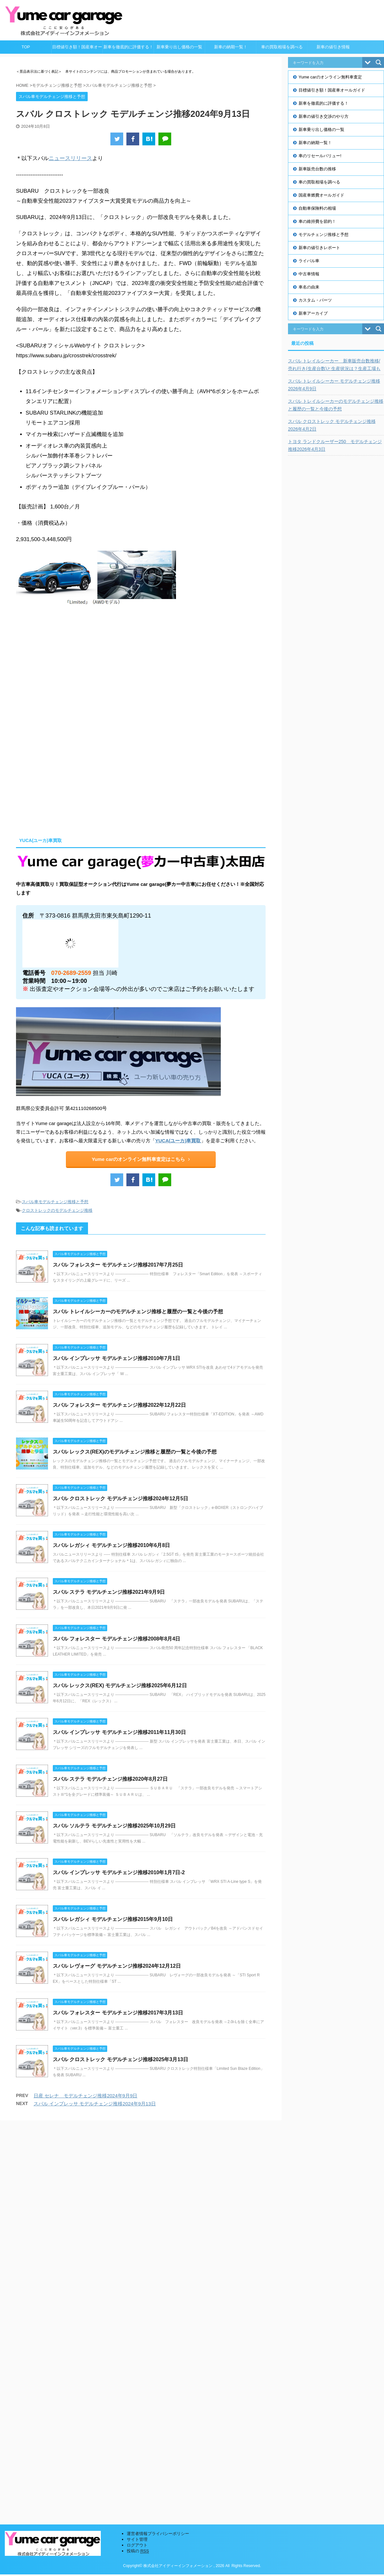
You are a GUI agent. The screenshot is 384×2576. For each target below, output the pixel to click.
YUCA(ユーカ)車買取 (178, 1140)
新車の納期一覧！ (230, 47)
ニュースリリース (70, 158)
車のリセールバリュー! (320, 155)
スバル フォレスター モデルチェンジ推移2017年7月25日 (118, 1265)
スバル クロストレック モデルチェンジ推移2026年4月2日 (332, 425)
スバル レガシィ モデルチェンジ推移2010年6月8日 (111, 1545)
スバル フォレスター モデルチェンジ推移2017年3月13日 (118, 2012)
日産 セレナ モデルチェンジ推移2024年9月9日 (85, 2095)
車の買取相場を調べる (282, 47)
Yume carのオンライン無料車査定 (330, 77)
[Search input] (327, 62)
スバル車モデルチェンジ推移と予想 (55, 1201)
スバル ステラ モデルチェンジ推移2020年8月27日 (110, 1779)
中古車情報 (309, 273)
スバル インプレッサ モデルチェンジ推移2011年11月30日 (119, 1732)
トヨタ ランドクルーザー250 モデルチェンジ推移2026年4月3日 (335, 445)
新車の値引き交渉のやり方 (323, 116)
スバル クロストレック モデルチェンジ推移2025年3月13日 (120, 2059)
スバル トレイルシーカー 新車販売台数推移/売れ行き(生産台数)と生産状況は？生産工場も (334, 364)
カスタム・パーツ (315, 300)
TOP (25, 47)
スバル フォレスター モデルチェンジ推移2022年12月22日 (119, 1405)
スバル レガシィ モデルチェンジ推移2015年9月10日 (113, 1919)
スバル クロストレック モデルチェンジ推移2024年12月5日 (120, 1498)
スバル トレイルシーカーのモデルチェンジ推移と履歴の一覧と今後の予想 (138, 1311)
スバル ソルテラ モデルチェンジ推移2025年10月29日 (114, 1825)
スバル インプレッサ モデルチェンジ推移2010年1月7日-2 (119, 1872)
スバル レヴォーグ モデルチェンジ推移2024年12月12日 (117, 1966)
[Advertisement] (70, 775)
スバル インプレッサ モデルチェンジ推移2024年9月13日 (95, 2103)
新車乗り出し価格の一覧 (179, 47)
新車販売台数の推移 (317, 168)
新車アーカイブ (313, 313)
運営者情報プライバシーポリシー (158, 2136)
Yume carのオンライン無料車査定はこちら (141, 1159)
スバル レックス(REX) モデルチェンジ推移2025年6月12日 (120, 1685)
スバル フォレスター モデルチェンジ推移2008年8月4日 (116, 1638)
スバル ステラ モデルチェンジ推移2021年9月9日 (109, 1592)
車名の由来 (309, 287)
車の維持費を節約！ (317, 221)
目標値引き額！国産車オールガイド (77, 49)
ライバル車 (309, 260)
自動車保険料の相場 (317, 208)
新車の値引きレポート (319, 247)
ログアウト (137, 2147)
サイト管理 (137, 2141)
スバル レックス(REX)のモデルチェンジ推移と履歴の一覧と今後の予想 (135, 1451)
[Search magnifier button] (378, 62)
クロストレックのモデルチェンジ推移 (57, 1210)
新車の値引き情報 (333, 47)
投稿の (138, 2153)
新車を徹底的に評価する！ (128, 47)
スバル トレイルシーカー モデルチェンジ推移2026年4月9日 (334, 384)
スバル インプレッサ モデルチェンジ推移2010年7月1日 (116, 1358)
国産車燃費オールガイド (321, 195)
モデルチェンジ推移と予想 (323, 234)
